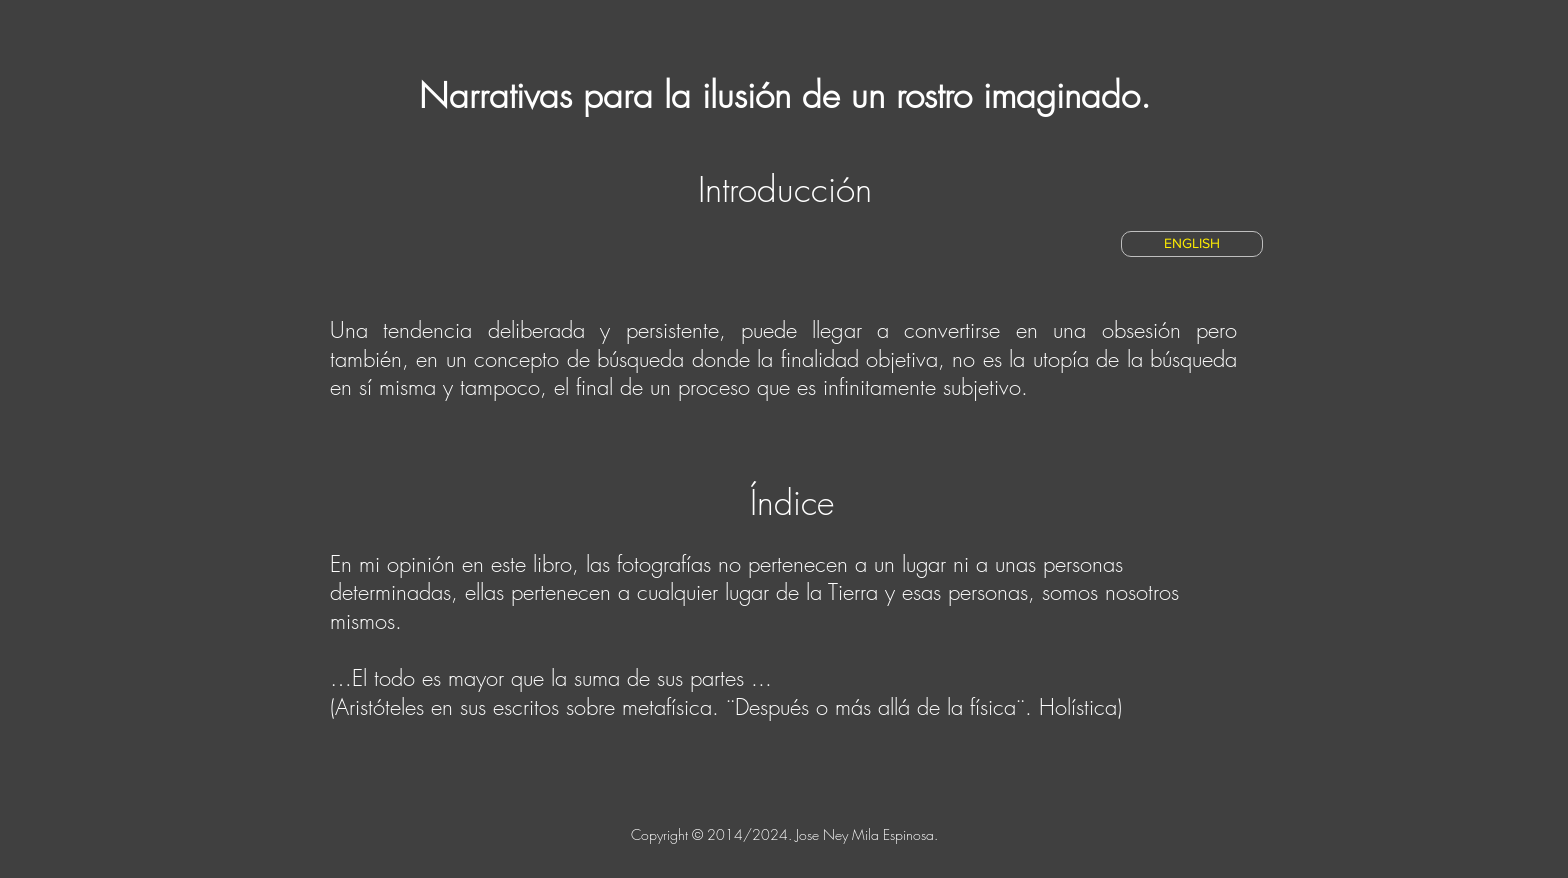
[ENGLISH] (1192, 244)
